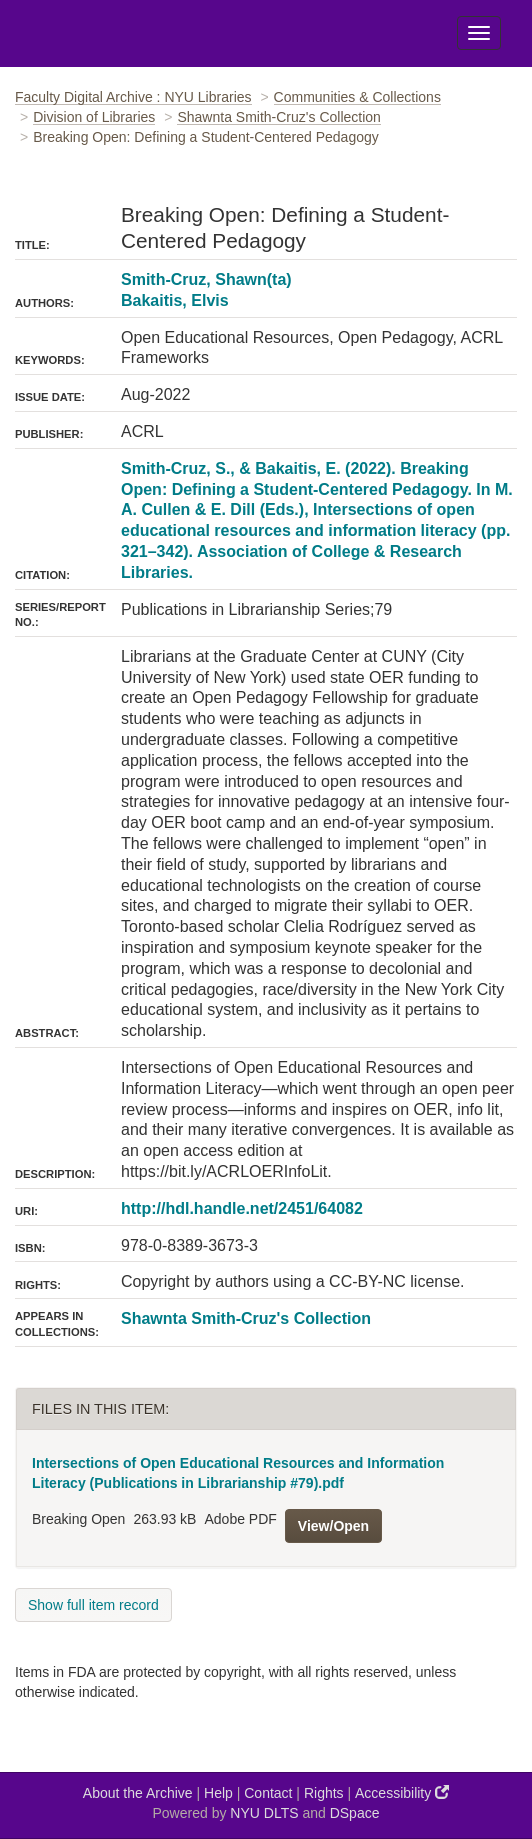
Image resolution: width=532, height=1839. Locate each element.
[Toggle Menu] (479, 33)
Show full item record (93, 1605)
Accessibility (402, 1792)
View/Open (333, 1526)
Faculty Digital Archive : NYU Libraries (133, 97)
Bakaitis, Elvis (175, 300)
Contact (268, 1793)
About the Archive (138, 1793)
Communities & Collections (357, 97)
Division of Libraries (94, 117)
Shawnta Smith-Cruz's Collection (278, 117)
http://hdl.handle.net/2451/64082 (242, 1208)
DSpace (355, 1813)
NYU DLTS (264, 1813)
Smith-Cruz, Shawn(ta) (206, 279)
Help (218, 1793)
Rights (324, 1793)
